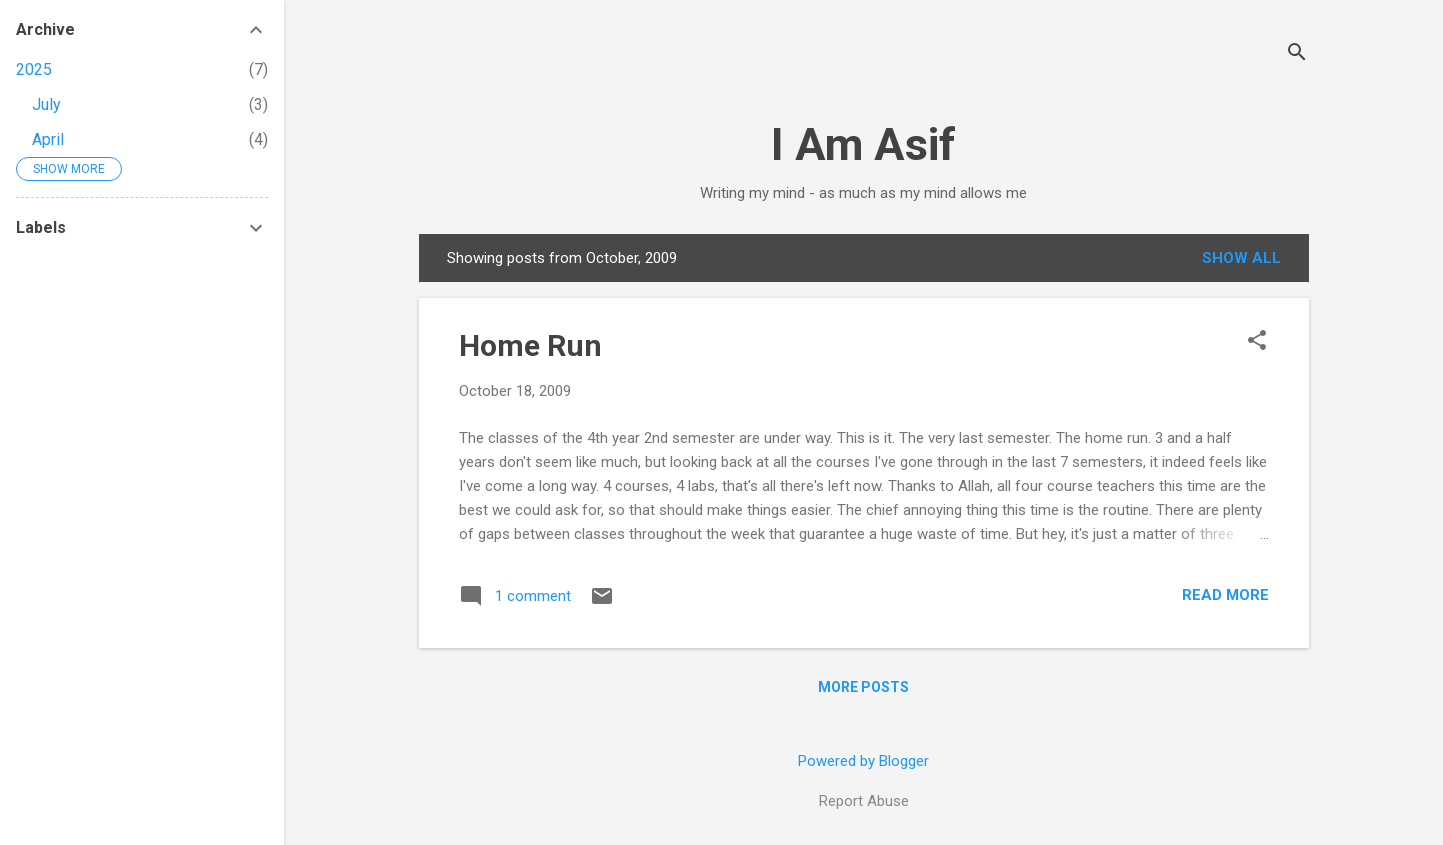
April (48, 139)
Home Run (530, 345)
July (46, 104)
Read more (1225, 595)
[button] (1257, 342)
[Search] (1297, 54)
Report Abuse (864, 801)
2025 (34, 69)
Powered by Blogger (863, 761)
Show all (1241, 258)
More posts (863, 687)
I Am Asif (863, 144)
